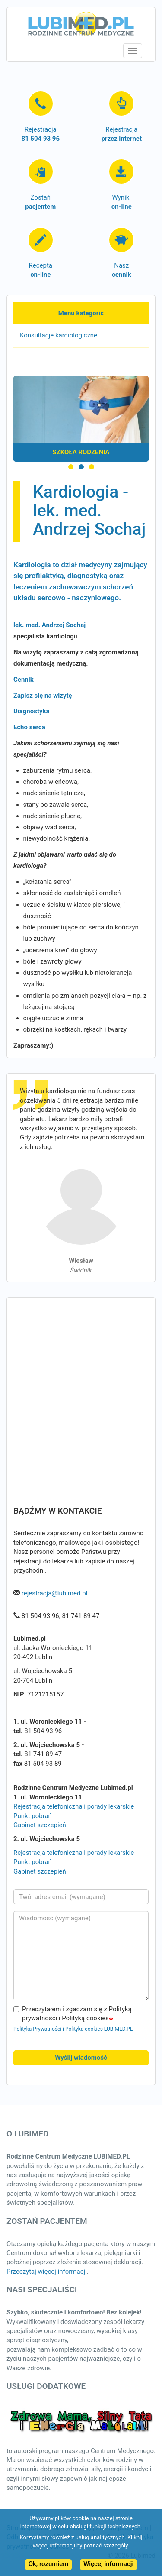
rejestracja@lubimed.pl (55, 1593)
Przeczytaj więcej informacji (46, 2271)
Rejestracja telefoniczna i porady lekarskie (73, 1806)
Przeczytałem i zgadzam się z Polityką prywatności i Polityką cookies (72, 2013)
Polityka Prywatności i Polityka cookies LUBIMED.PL (73, 2029)
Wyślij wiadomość (81, 2057)
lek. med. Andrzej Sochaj (49, 625)
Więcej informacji (108, 2564)
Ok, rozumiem (49, 2564)
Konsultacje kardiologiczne (58, 335)
